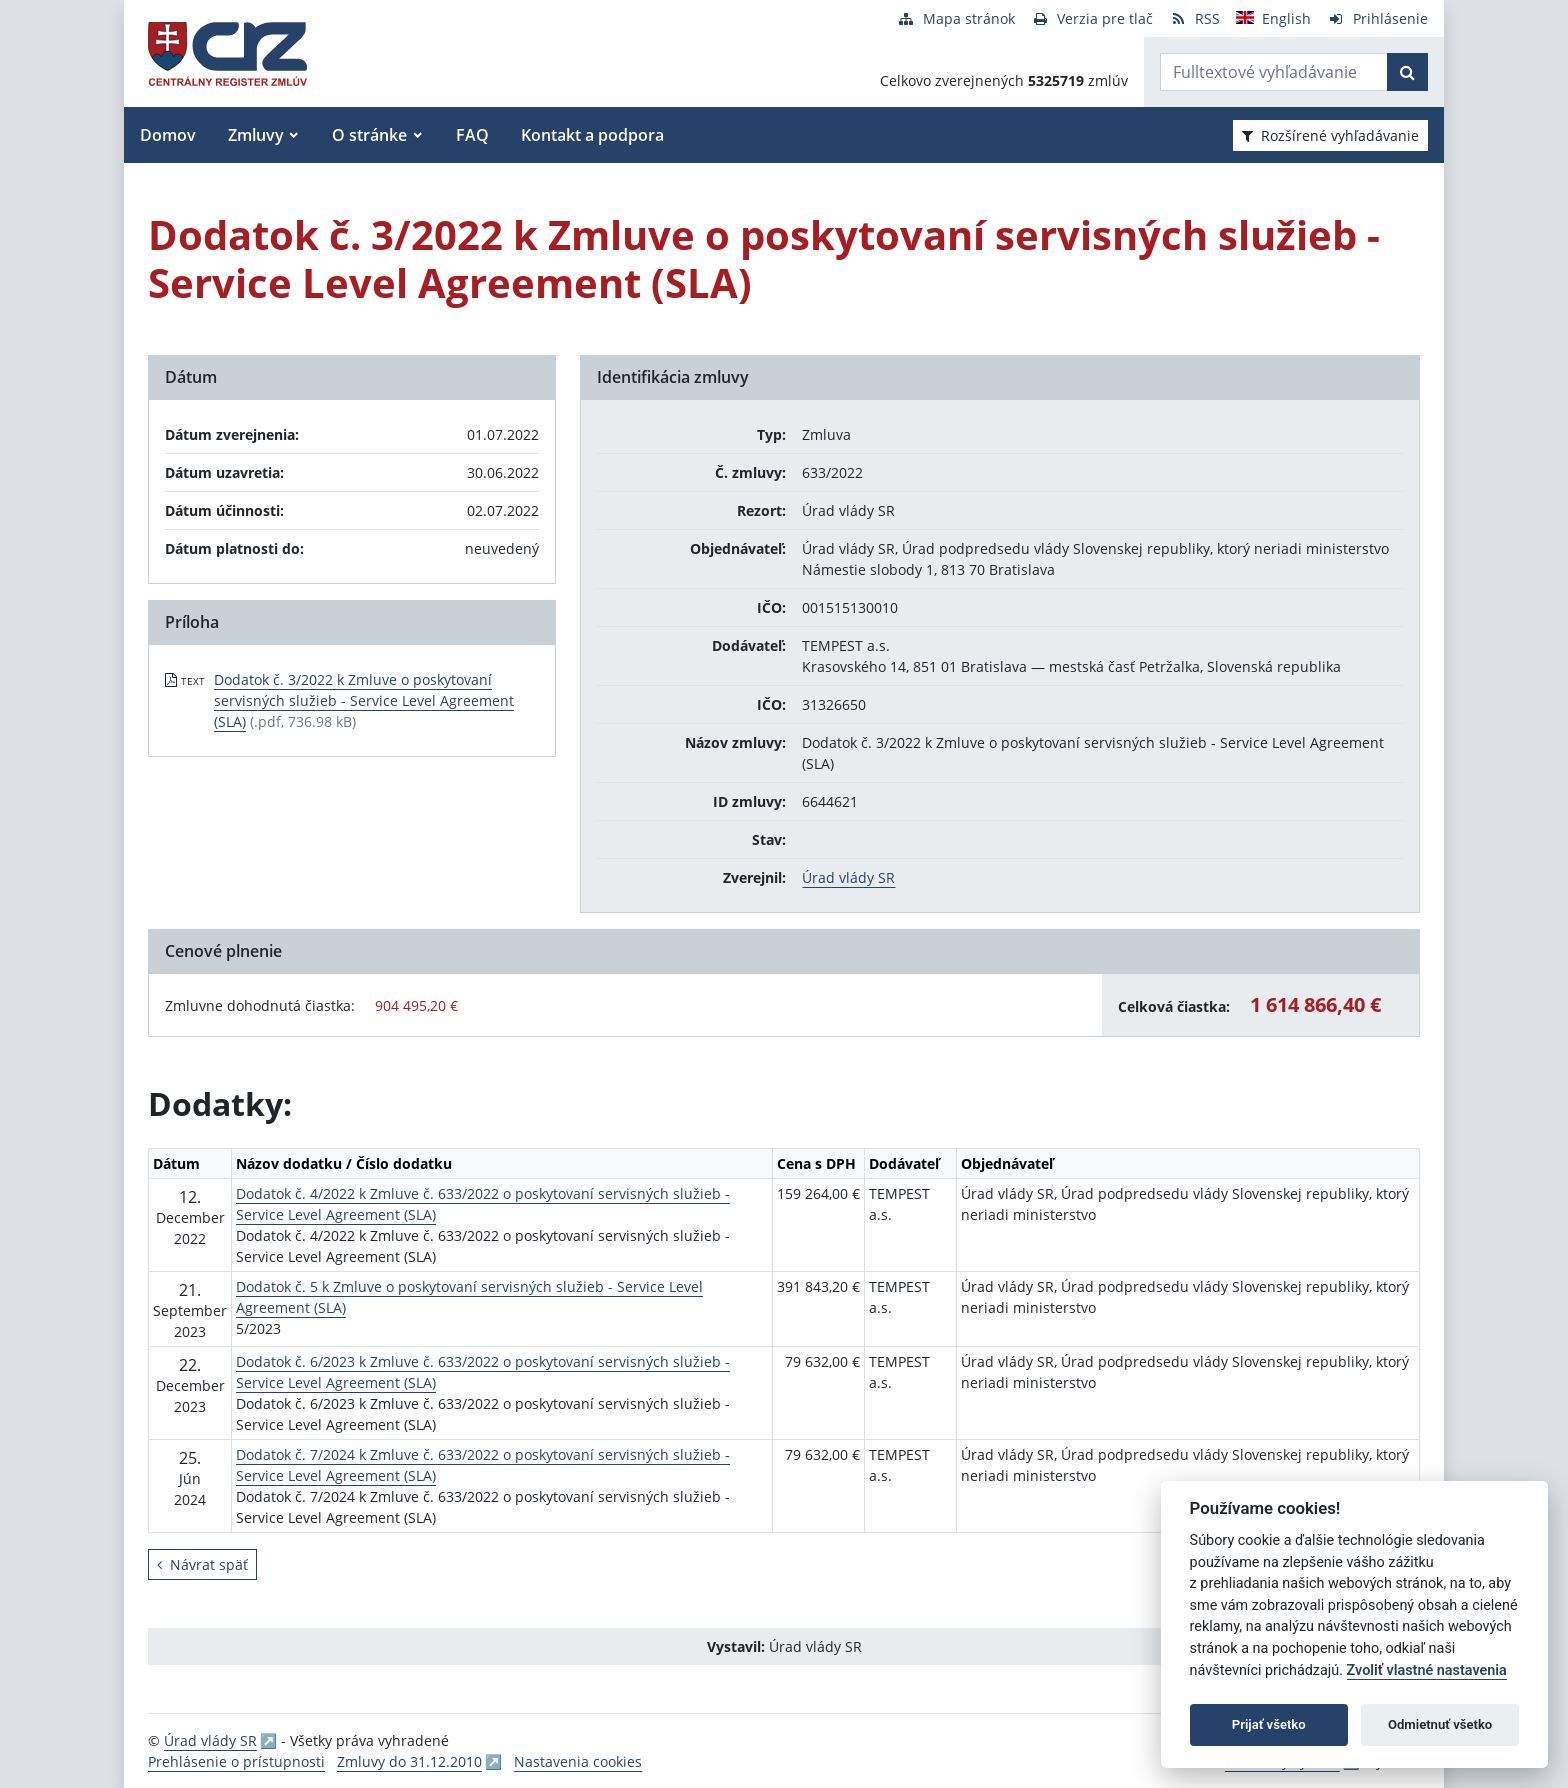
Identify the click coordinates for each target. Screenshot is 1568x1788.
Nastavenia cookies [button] (578, 1761)
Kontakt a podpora (592, 135)
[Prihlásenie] (1377, 18)
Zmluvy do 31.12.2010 (409, 1761)
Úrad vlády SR (848, 877)
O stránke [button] (369, 135)
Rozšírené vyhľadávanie (1330, 135)
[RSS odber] (1194, 18)
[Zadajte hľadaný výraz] (1274, 72)
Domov (168, 135)
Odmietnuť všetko (1440, 1724)
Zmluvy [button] (256, 135)
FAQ (472, 135)
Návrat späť (202, 1564)
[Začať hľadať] (1407, 72)
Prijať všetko (1269, 1724)
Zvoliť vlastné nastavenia (1427, 1670)
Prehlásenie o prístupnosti (236, 1761)
